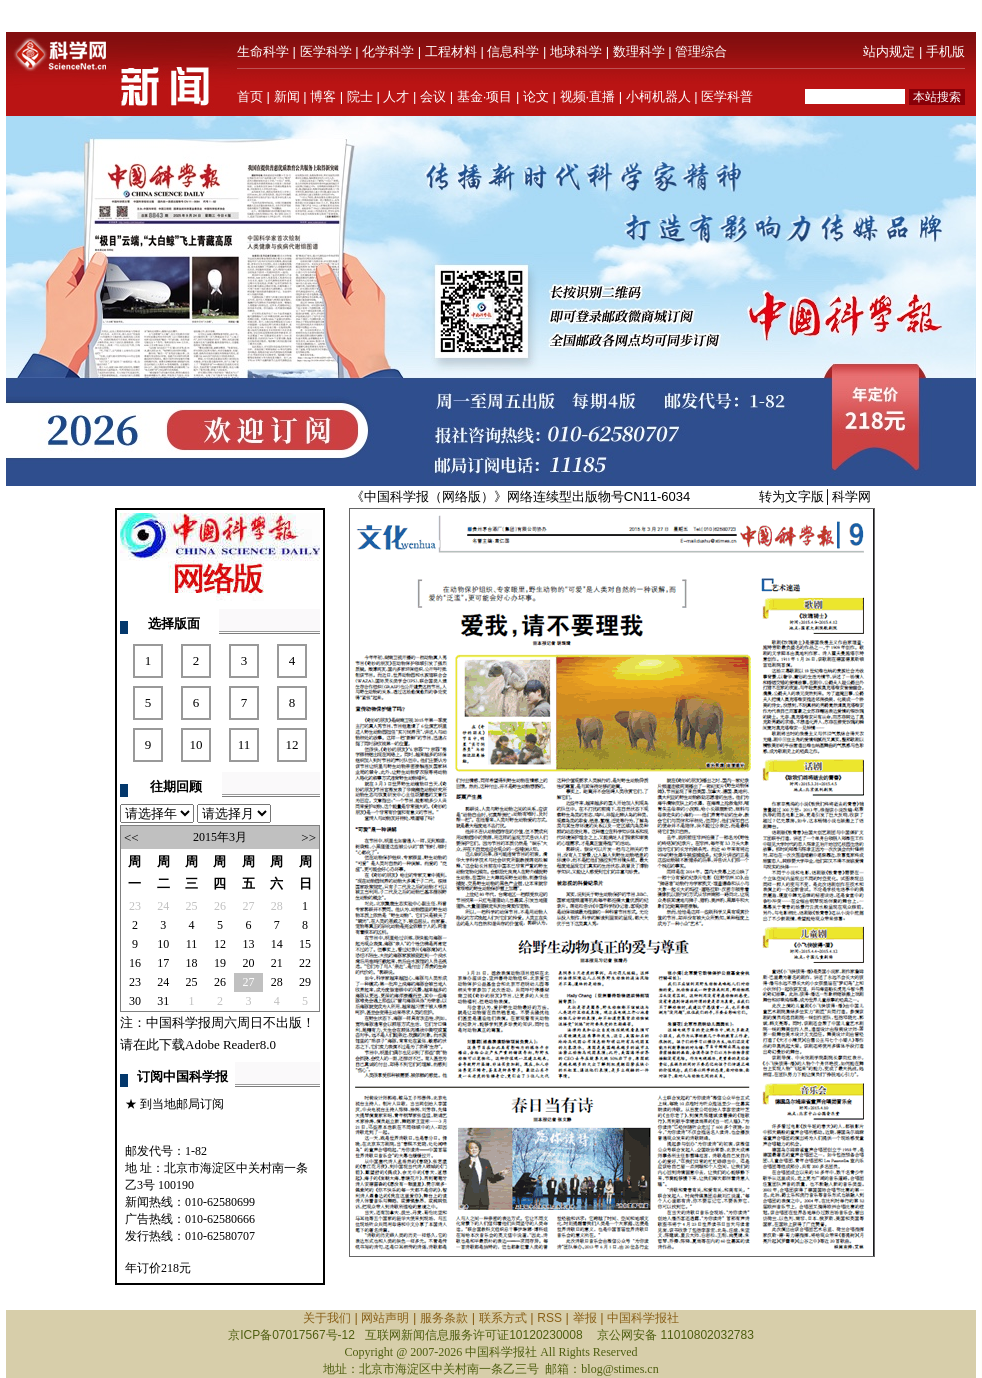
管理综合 (701, 51)
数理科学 (639, 51)
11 (244, 744)
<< (131, 837)
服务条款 (444, 1318)
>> (308, 837)
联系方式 (503, 1318)
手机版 (945, 51)
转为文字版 (791, 496)
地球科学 (576, 51)
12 (292, 744)
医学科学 (326, 51)
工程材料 (451, 51)
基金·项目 (485, 96)
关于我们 (327, 1318)
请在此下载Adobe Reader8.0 (198, 1044)
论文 (536, 96)
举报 (585, 1318)
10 (196, 744)
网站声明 (385, 1318)
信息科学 (513, 51)
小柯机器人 (658, 96)
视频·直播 (588, 96)
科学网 (851, 496)
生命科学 (263, 51)
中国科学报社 (643, 1318)
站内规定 (889, 51)
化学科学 (388, 51)
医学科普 (727, 96)
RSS (549, 1318)
